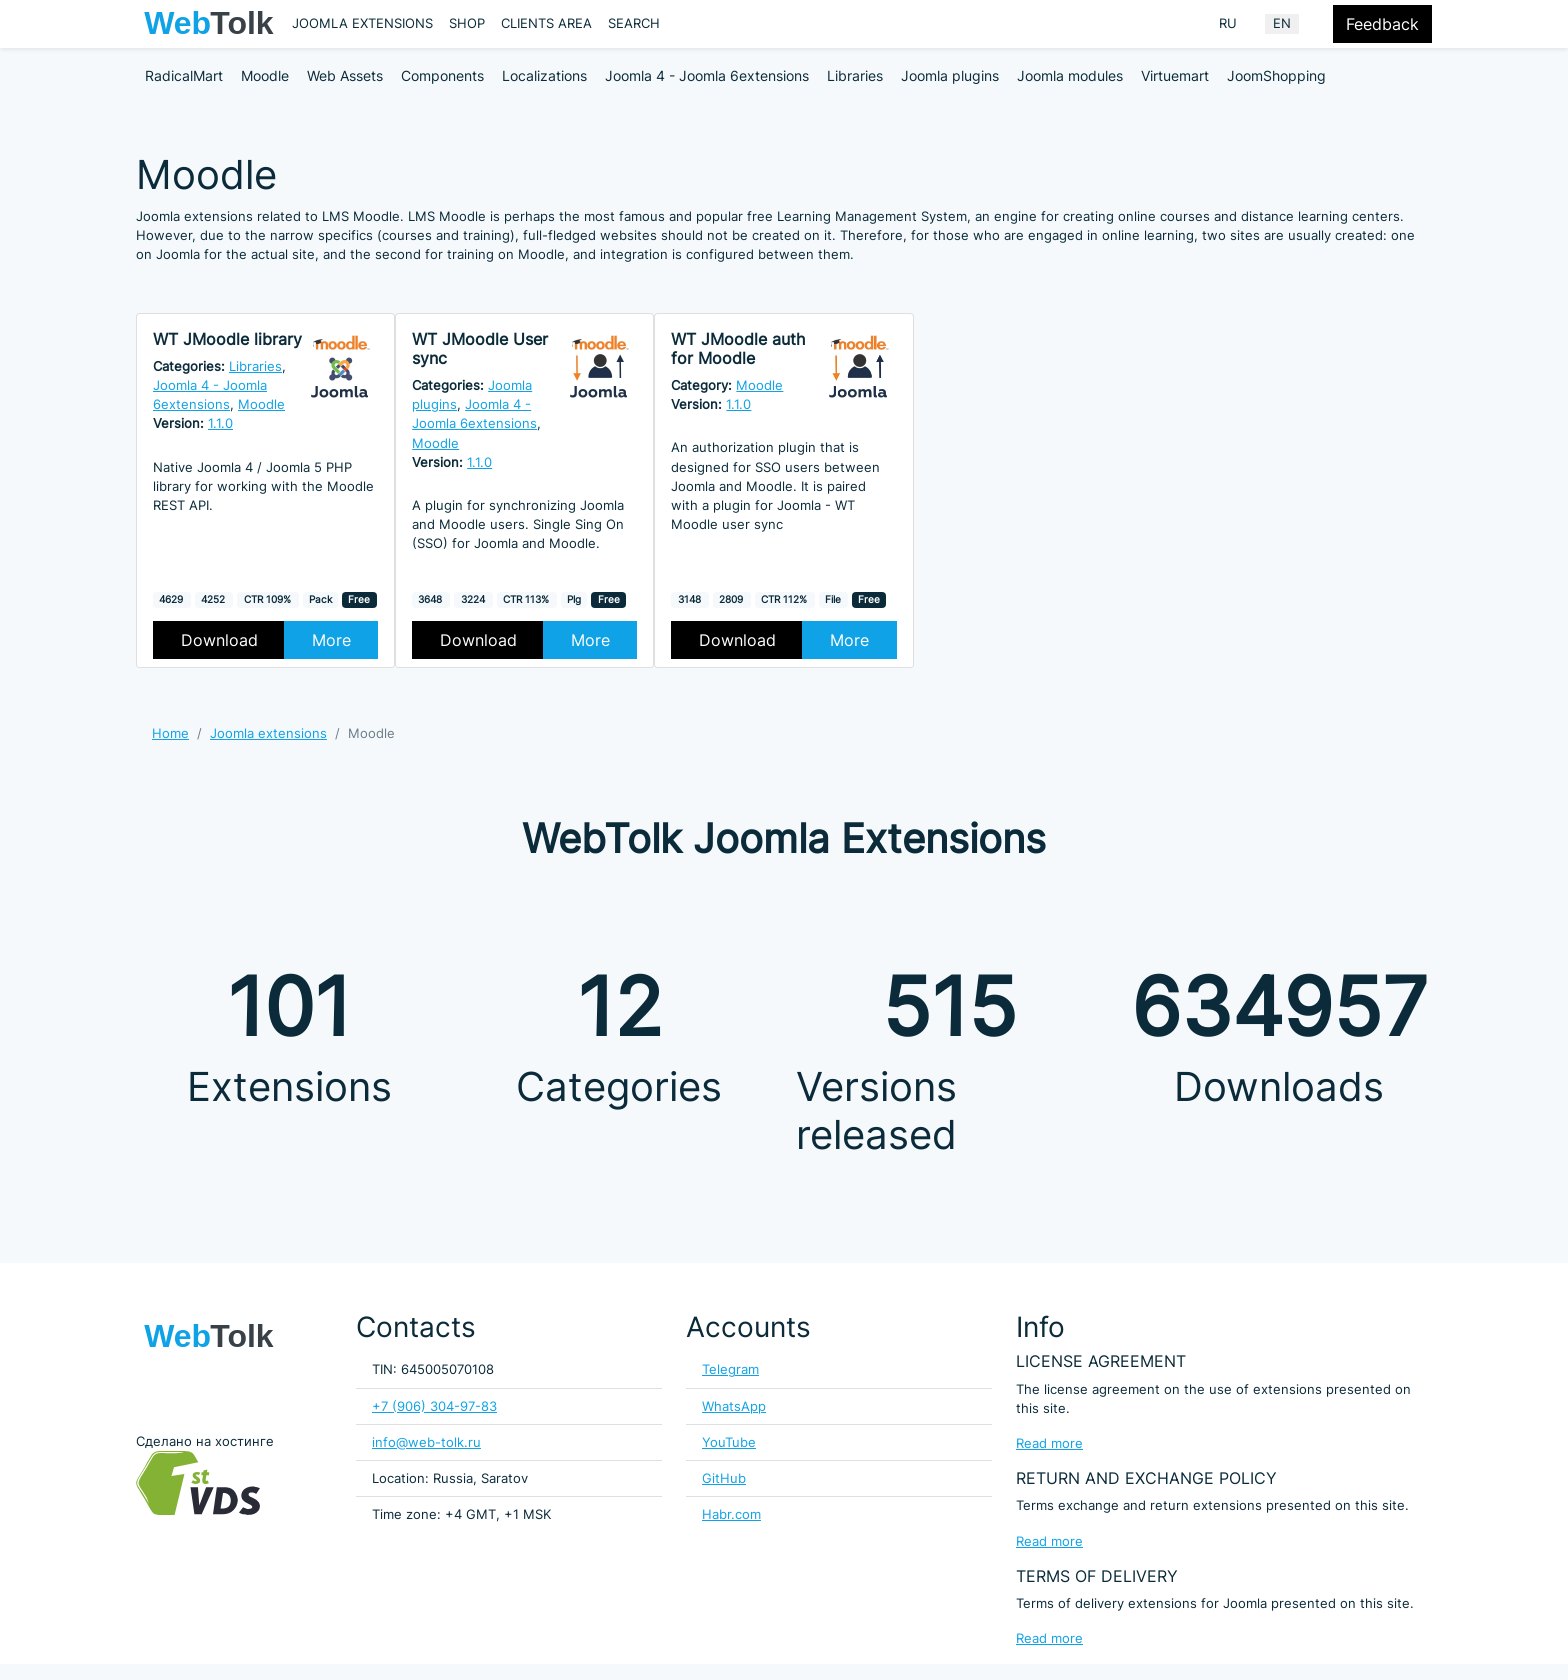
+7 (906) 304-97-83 (434, 1406)
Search (634, 23)
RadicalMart (184, 75)
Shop (467, 23)
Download (219, 640)
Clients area (546, 23)
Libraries (855, 75)
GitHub (724, 1478)
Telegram (730, 1369)
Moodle (265, 75)
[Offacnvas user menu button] (1320, 24)
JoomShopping (1276, 75)
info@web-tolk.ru (426, 1442)
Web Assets (345, 75)
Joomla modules (1070, 75)
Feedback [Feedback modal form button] (1382, 24)
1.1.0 (220, 423)
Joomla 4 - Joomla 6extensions (707, 75)
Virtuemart (1175, 75)
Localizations (544, 75)
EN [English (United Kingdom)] (1282, 23)
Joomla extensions (362, 23)
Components (442, 75)
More (331, 640)
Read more (1049, 1443)
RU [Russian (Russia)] (1228, 23)
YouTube (729, 1442)
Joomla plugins (950, 75)
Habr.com (731, 1514)
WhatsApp (734, 1406)
